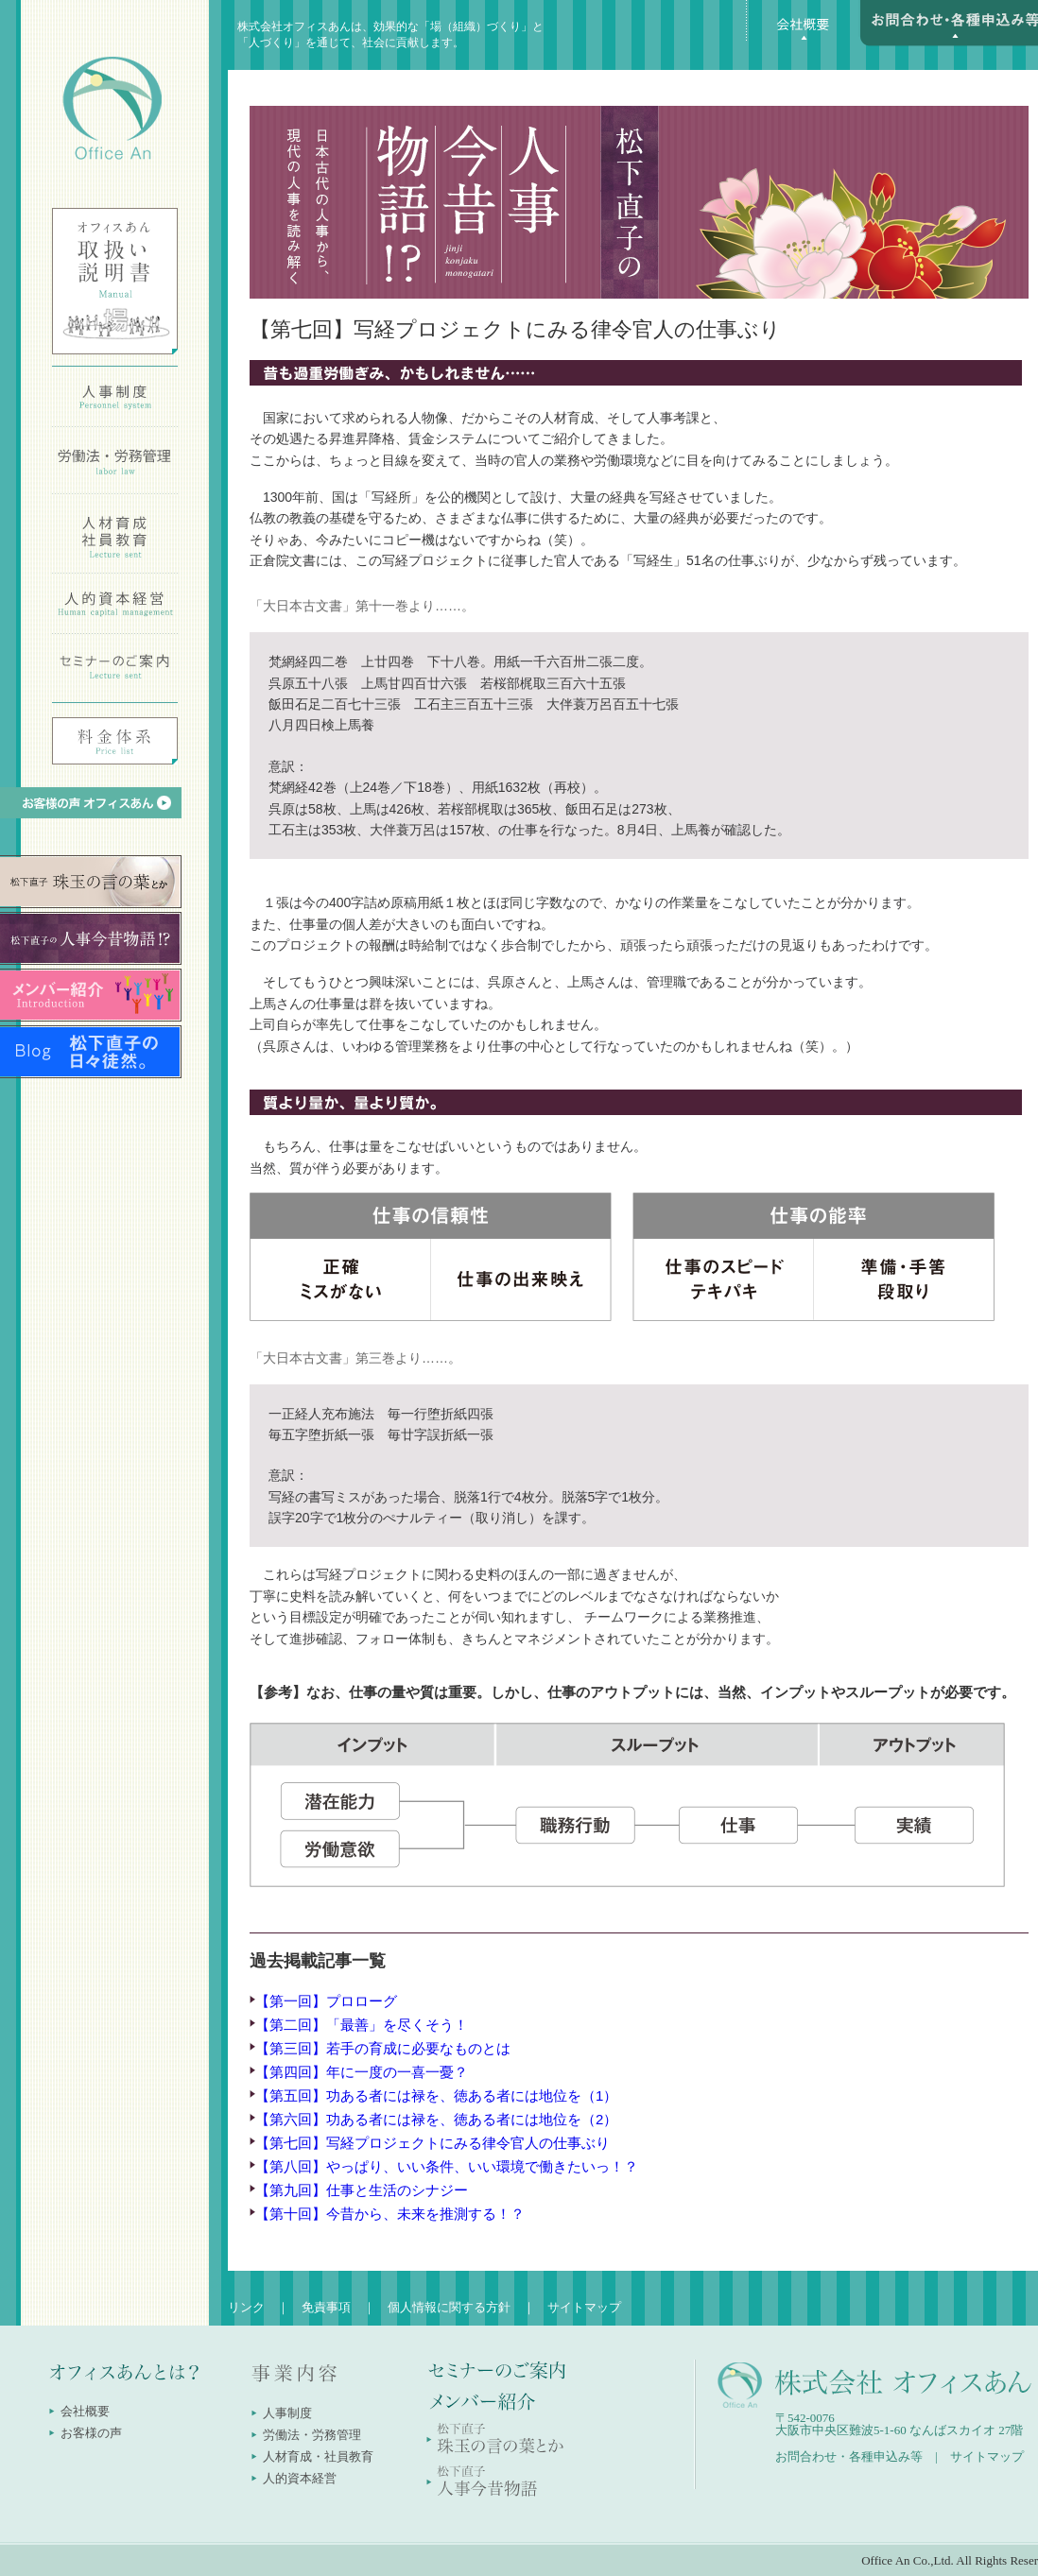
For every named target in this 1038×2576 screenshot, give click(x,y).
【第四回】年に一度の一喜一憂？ (361, 2072)
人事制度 (287, 2413)
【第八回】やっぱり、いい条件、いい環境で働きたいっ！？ (446, 2166)
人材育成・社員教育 (318, 2456)
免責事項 (326, 2307)
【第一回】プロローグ (326, 2001)
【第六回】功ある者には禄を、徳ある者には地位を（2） (436, 2119)
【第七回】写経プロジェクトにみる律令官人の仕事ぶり (432, 2143)
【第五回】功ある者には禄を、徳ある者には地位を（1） (436, 2095)
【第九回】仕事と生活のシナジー (361, 2190)
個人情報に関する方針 (449, 2307)
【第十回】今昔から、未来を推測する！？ (390, 2214)
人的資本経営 (300, 2478)
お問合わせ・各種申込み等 (849, 2456)
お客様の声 (91, 2433)
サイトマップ (584, 2307)
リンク (246, 2307)
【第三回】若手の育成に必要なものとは (382, 2048)
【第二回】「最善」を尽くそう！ (361, 2025)
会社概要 (85, 2411)
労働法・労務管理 (312, 2435)
